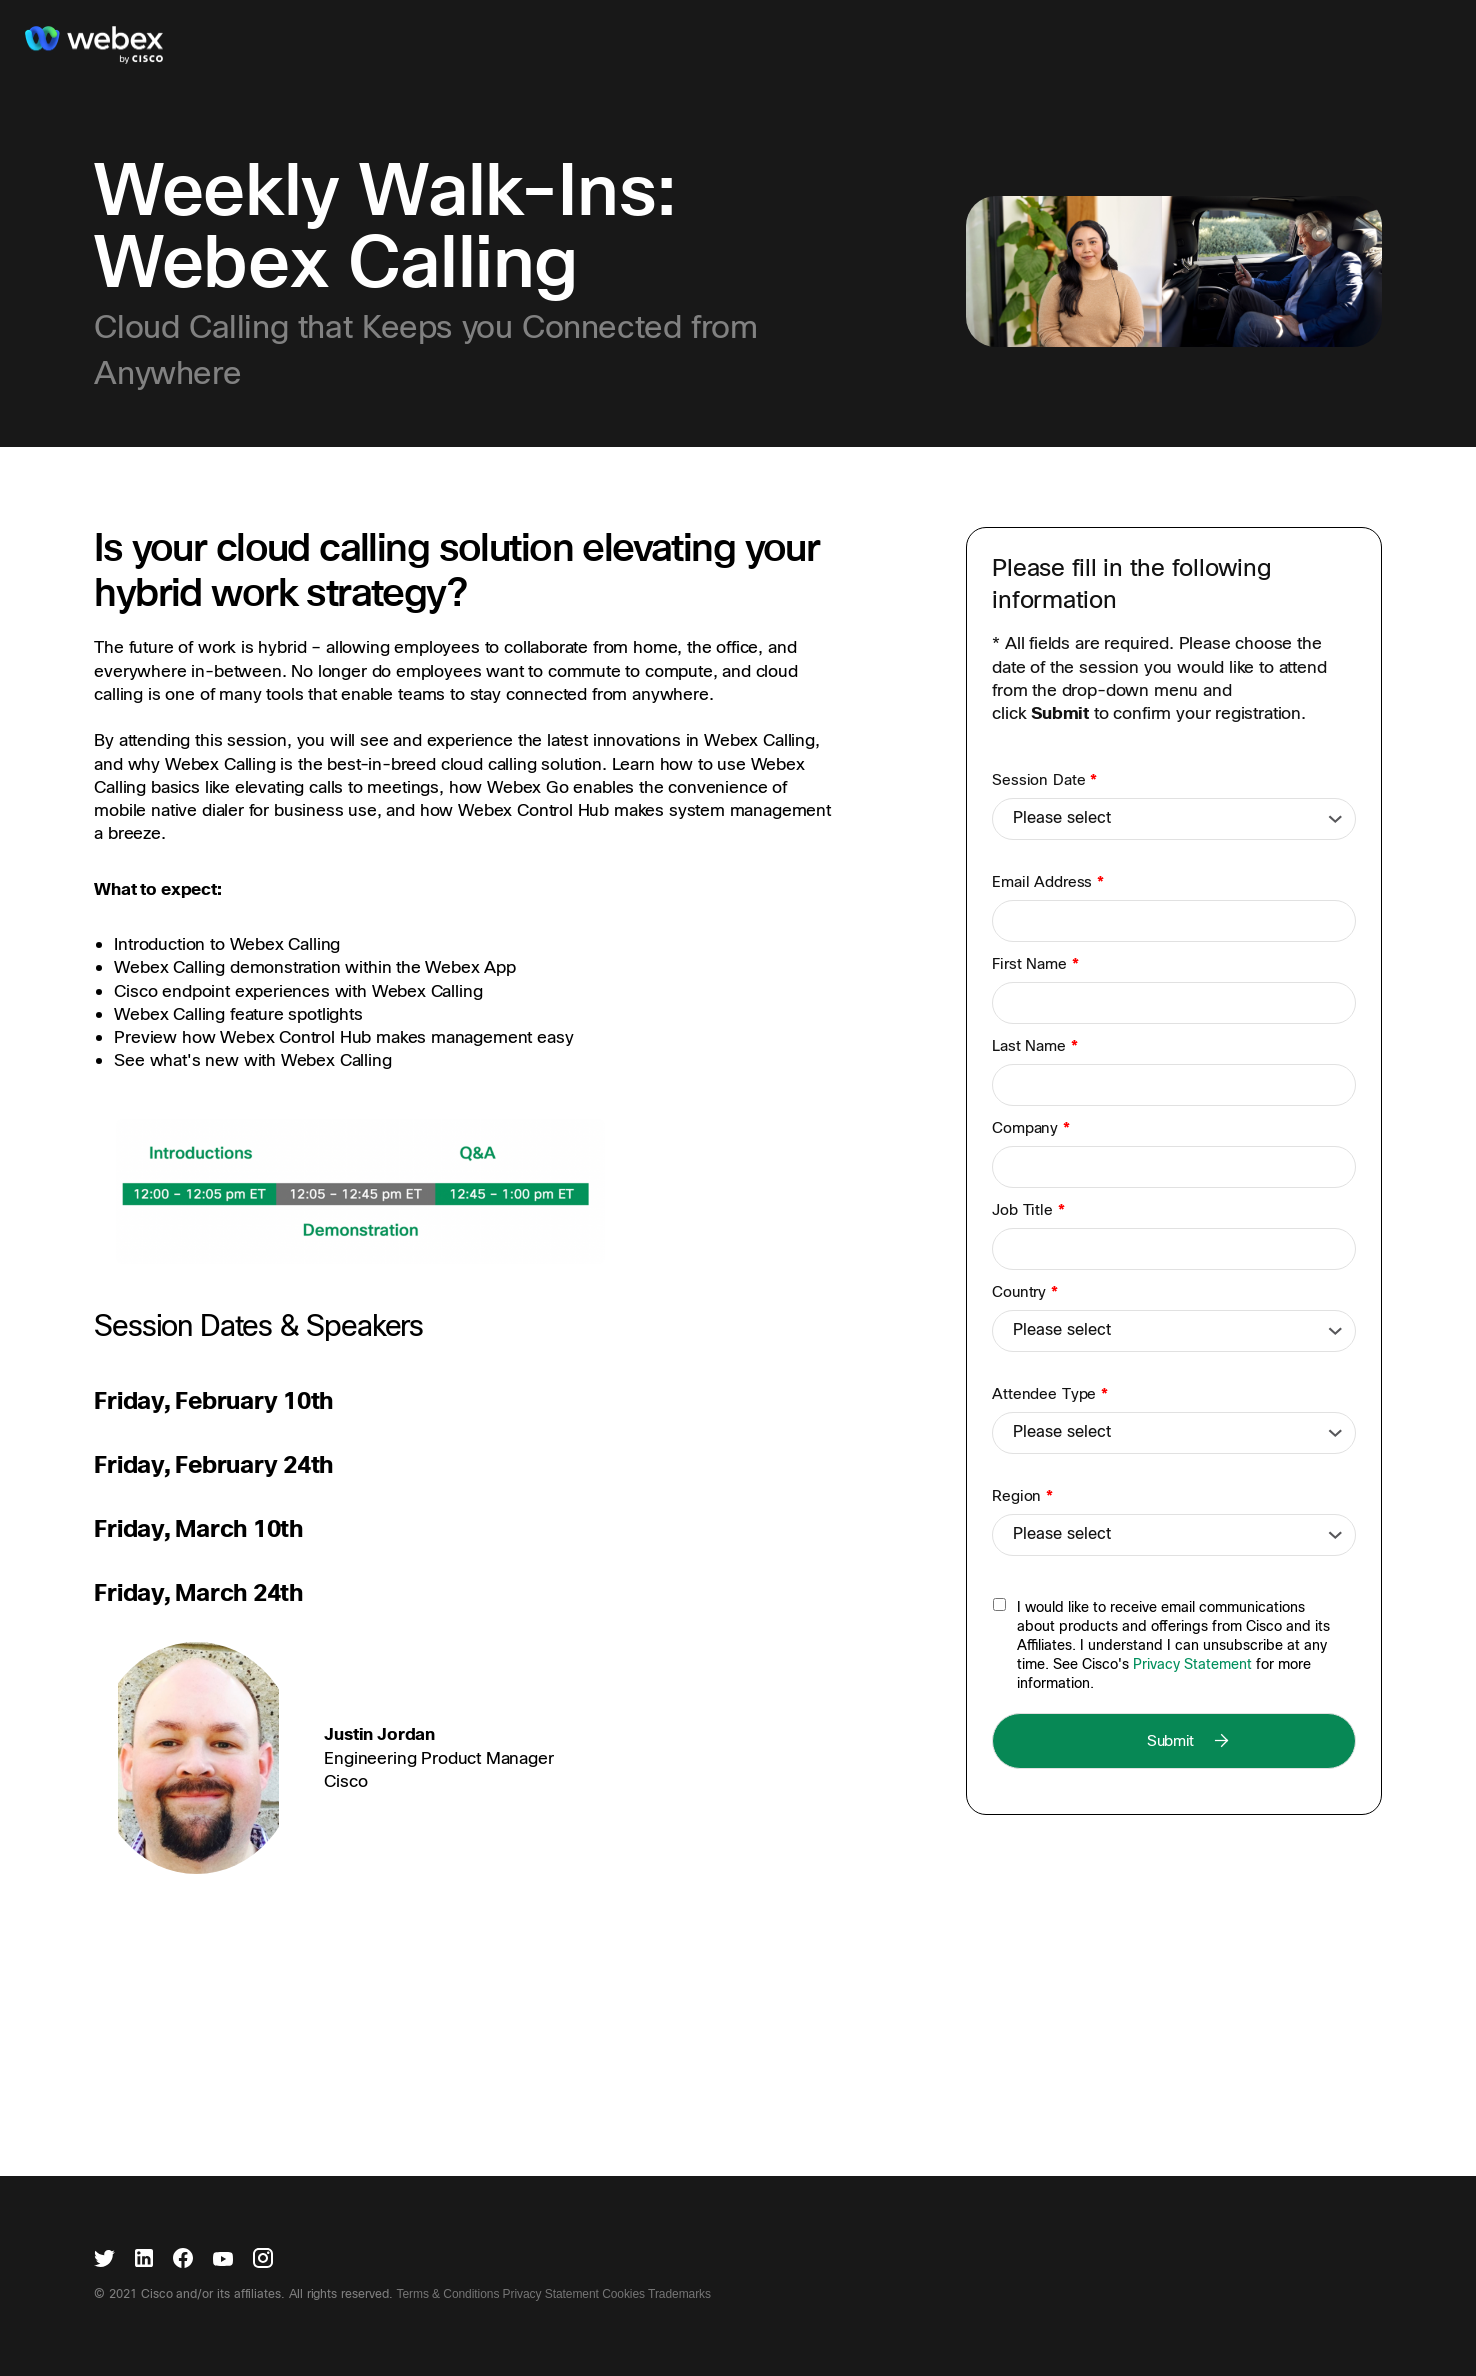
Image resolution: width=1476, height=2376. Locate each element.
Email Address (1048, 882)
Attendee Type (1050, 1394)
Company (1031, 1128)
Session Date (1044, 780)
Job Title (1028, 1210)
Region (1022, 1496)
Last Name (1034, 1046)
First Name (1035, 964)
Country (1025, 1292)
